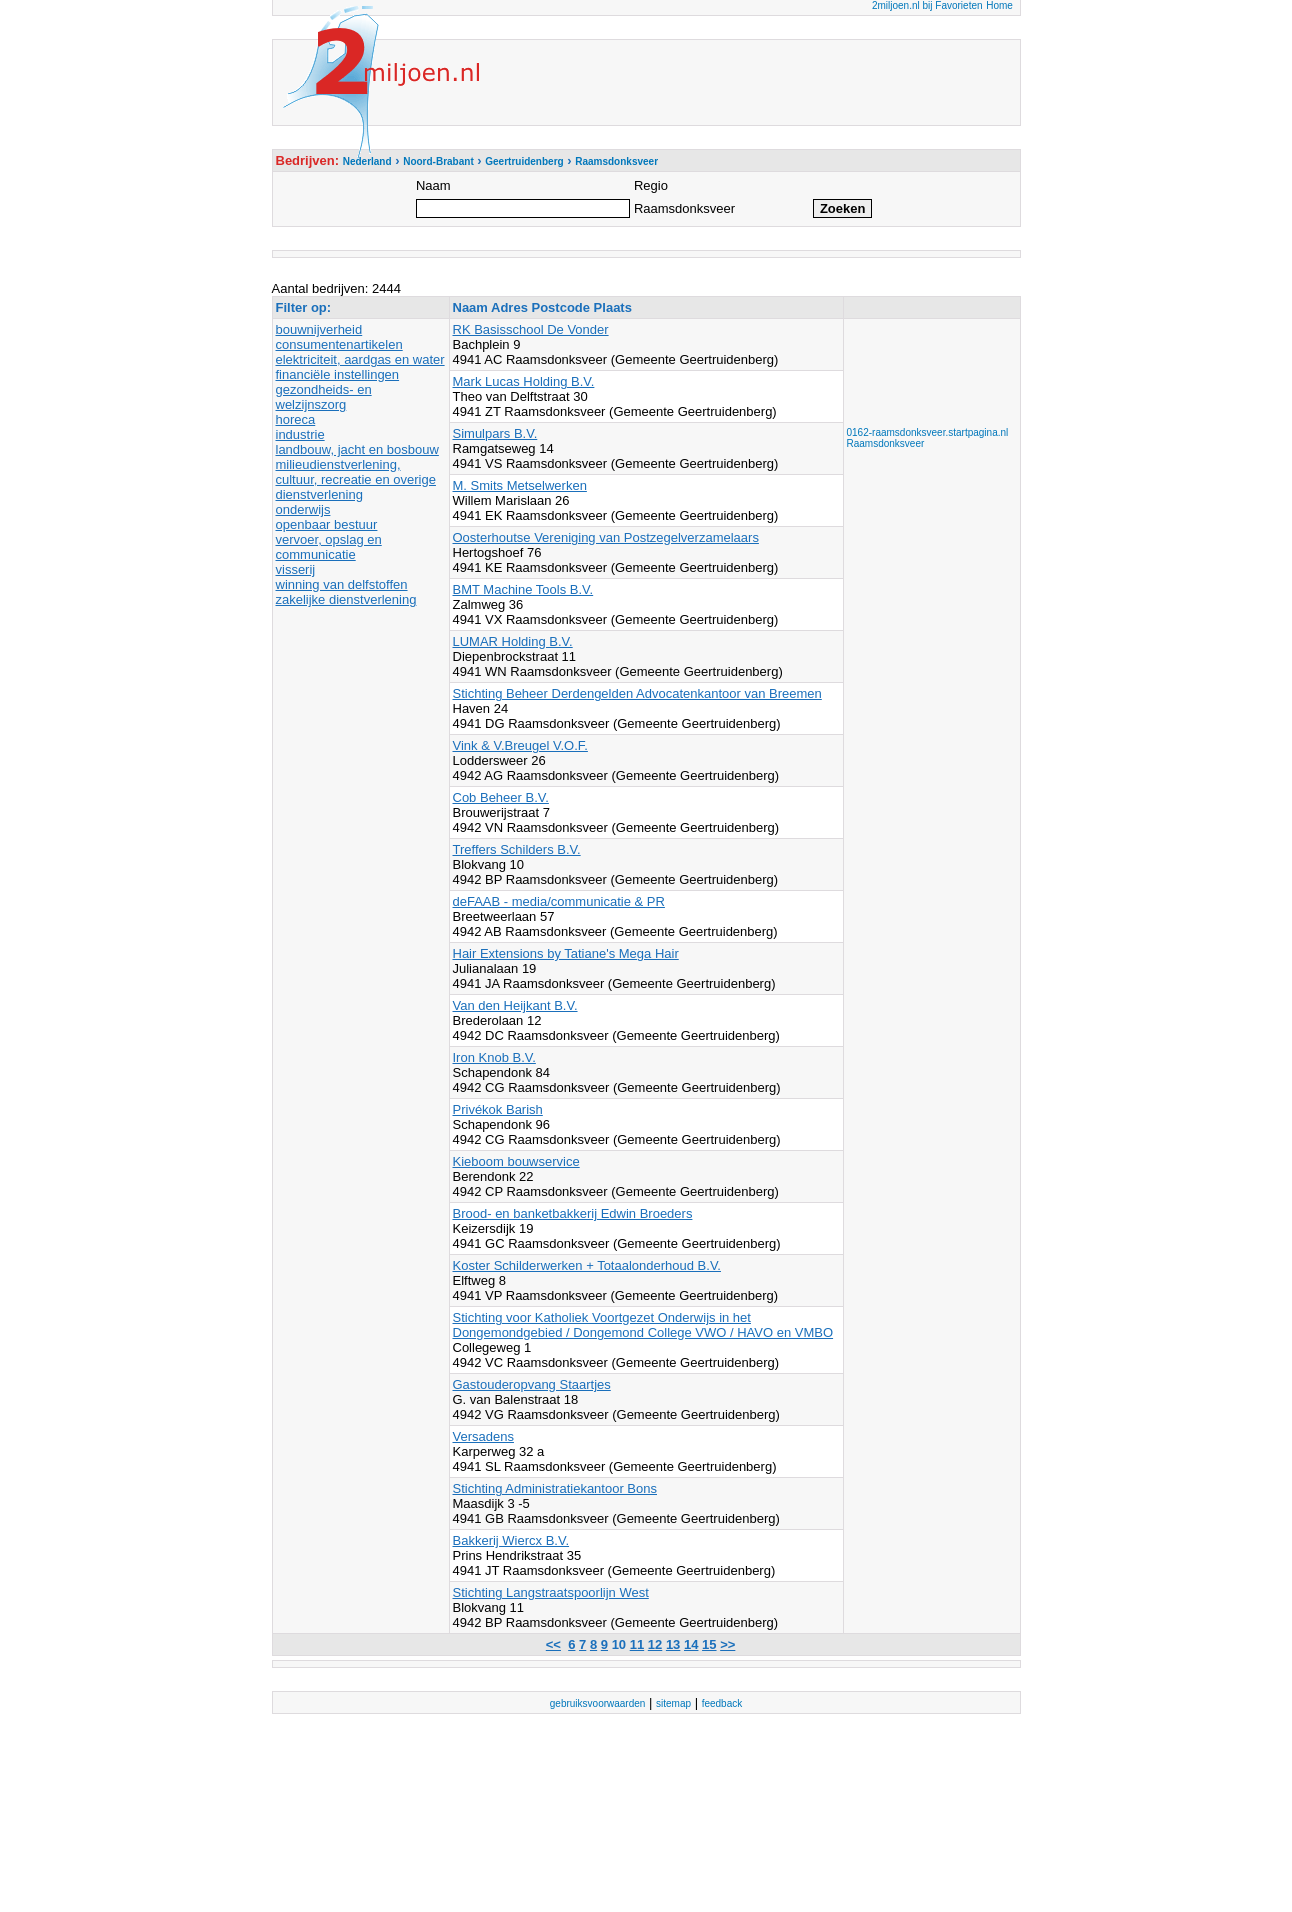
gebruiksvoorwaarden (598, 1703)
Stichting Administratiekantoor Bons (555, 1488)
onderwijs (303, 509)
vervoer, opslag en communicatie (329, 547)
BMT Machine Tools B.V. (523, 589)
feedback (722, 1703)
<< (553, 1644)
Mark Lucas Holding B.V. (524, 381)
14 (691, 1644)
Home (999, 5)
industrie (300, 434)
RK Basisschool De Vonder (531, 329)
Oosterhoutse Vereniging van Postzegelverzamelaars (606, 537)
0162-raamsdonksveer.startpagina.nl (928, 432)
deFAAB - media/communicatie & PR (559, 901)
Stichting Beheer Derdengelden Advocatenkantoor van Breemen (637, 693)
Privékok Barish (498, 1109)
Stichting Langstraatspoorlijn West (551, 1592)
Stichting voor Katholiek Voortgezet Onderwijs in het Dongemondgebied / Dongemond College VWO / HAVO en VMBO (643, 1325)
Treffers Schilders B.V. (517, 849)
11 (637, 1644)
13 (673, 1644)
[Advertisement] (927, 367)
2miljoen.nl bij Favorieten (927, 5)
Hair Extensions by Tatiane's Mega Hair (566, 953)
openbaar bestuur (327, 524)
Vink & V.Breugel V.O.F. (520, 745)
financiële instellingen (338, 374)
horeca (296, 419)
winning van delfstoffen (342, 584)
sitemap (673, 1703)
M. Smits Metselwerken (520, 485)
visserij (296, 569)
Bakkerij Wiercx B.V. (511, 1540)
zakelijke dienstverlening (346, 599)
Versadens (483, 1436)
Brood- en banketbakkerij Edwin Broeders (573, 1213)
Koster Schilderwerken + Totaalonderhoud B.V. (587, 1265)
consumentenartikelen (339, 344)
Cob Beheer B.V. (501, 797)
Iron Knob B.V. (494, 1057)
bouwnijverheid (319, 329)
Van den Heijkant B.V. (515, 1005)
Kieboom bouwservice (516, 1161)
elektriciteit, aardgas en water (360, 359)
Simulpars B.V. (495, 433)
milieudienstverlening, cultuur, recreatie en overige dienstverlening (356, 479)
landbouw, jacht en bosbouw (357, 449)
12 (655, 1644)
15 (709, 1644)
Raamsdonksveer (886, 443)
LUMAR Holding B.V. (513, 641)
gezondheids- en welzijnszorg (324, 397)
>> (727, 1644)
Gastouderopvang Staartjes (532, 1384)
